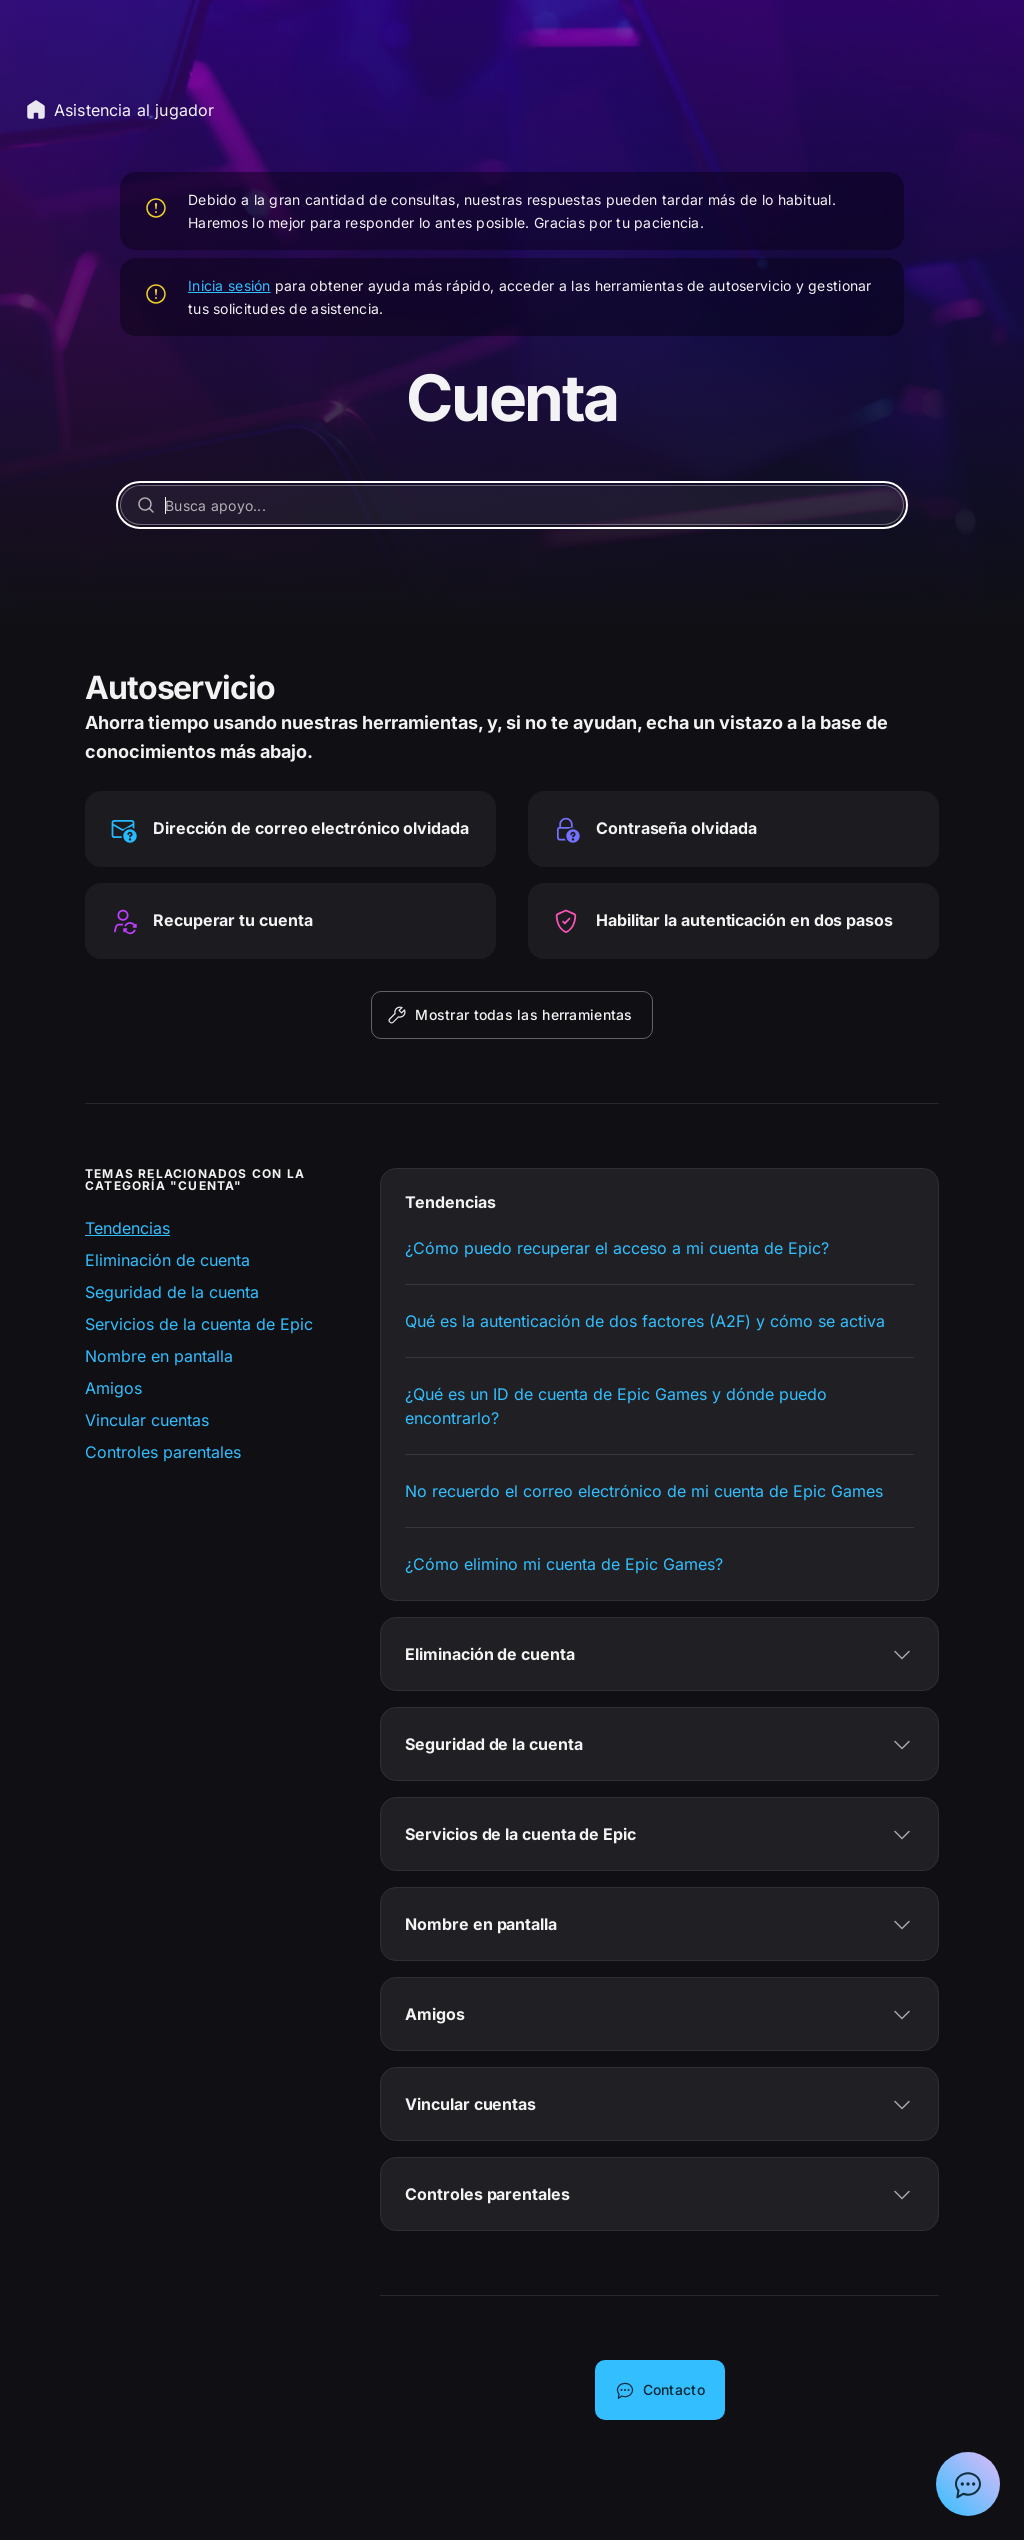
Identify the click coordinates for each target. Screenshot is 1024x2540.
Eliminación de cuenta (167, 1260)
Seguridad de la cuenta (172, 1292)
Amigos (113, 1388)
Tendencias (127, 1228)
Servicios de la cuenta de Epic (199, 1324)
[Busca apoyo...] (512, 505)
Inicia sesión (229, 285)
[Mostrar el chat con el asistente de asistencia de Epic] (968, 2484)
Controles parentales (163, 1452)
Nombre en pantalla (159, 1356)
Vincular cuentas (147, 1420)
